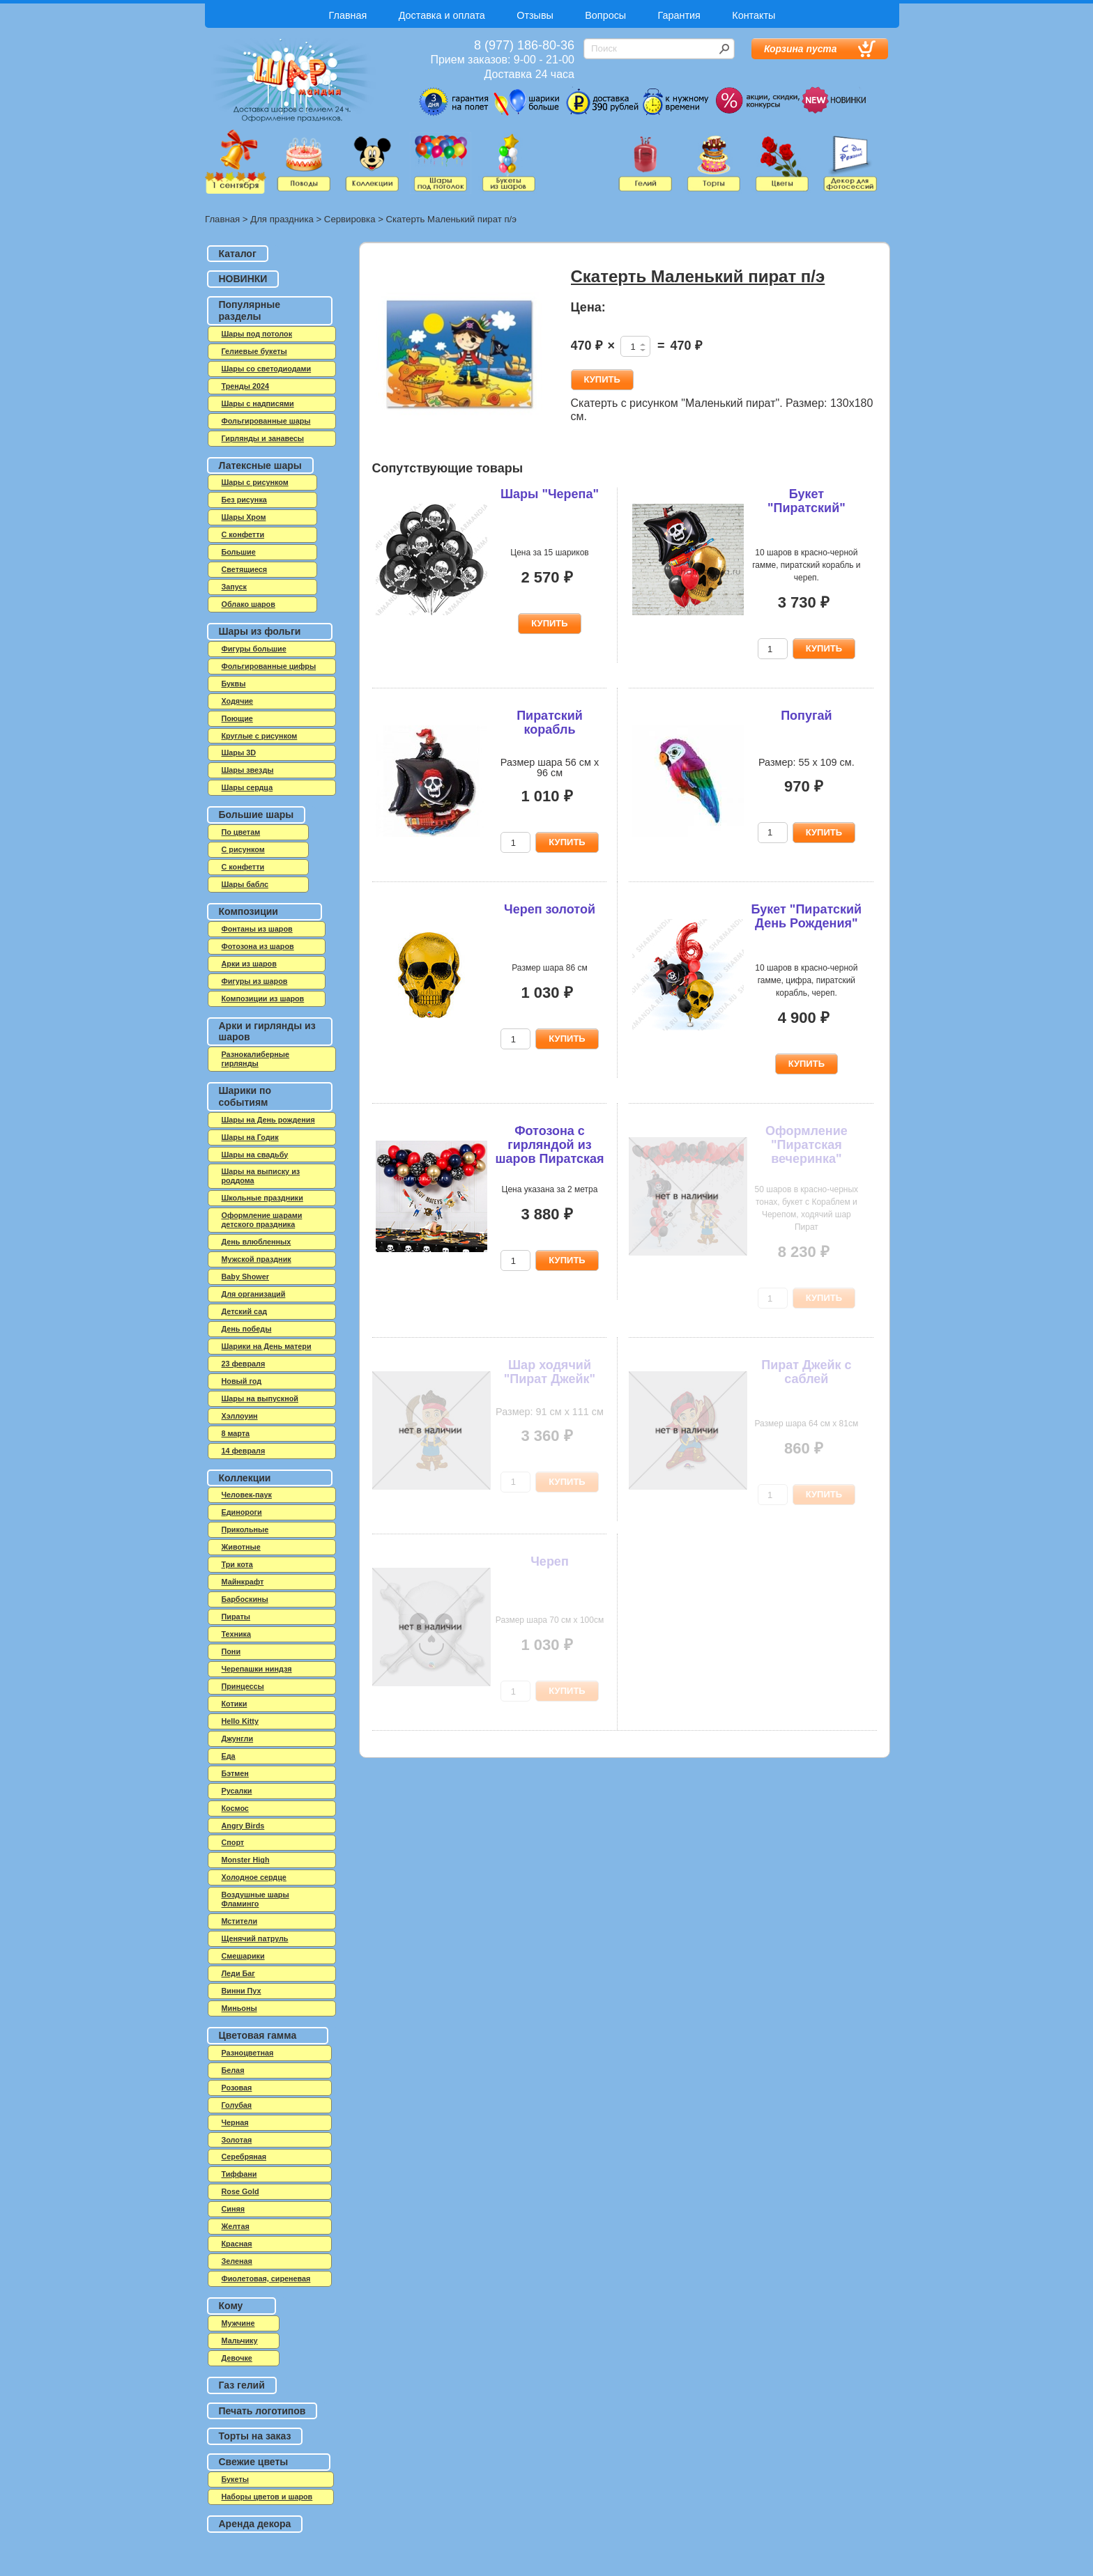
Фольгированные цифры (269, 666)
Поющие (237, 718)
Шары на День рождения (268, 1120)
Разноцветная (248, 2053)
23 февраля (244, 1363)
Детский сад (245, 1311)
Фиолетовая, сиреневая (266, 2278)
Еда (229, 1756)
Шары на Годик (250, 1137)
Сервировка (350, 219)
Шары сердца (247, 787)
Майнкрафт (243, 1582)
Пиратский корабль (550, 722)
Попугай (806, 716)
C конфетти (243, 534)
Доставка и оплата (442, 15)
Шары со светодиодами (267, 368)
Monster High (246, 1860)
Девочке (237, 2358)
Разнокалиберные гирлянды (256, 1058)
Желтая (236, 2226)
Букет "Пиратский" (806, 501)
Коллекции (245, 1477)
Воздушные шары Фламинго (255, 1899)
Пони (231, 1651)
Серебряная (244, 2156)
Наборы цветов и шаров (267, 2496)
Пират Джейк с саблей (806, 1372)
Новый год (242, 1381)
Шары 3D (239, 752)
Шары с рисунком (255, 482)
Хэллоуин (240, 1416)
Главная (348, 15)
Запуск (234, 587)
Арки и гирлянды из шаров (267, 1031)
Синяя (233, 2209)
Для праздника (282, 219)
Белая (233, 2070)
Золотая (237, 2140)
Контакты (753, 15)
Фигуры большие (254, 649)
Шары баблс (245, 884)
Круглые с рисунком (260, 736)
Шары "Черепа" (549, 494)
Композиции (248, 911)
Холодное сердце (254, 1877)
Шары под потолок (257, 334)
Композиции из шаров (263, 998)
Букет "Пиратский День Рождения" (806, 916)
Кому (231, 2305)
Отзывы (535, 15)
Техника (237, 1634)
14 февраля (244, 1451)
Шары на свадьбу (255, 1154)
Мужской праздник (256, 1259)
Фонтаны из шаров (257, 929)
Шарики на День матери (267, 1346)
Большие (239, 552)
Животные (241, 1547)
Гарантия (679, 15)
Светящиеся (245, 569)
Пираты (236, 1616)
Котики (234, 1703)
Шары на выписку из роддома (261, 1176)
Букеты (235, 2479)
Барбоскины (245, 1599)
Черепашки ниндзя (257, 1669)
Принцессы (243, 1686)
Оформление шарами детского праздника (262, 1219)
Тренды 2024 (245, 386)
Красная (237, 2243)
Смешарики (243, 1956)
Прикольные (245, 1529)
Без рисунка (244, 499)
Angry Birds (243, 1825)
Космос (235, 1808)
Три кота (237, 1564)
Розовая (237, 2087)
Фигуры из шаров (255, 981)
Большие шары (256, 814)
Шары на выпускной (260, 1398)
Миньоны (239, 2008)
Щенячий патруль (255, 1938)
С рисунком (243, 849)
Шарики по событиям (245, 1096)
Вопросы (605, 15)
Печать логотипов (262, 2410)
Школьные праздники (262, 1198)
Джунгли (238, 1738)
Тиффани (239, 2174)
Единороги (242, 1512)
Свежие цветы (254, 2461)
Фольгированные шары (266, 421)
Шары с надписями (258, 403)
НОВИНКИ (243, 278)
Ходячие (238, 701)
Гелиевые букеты (254, 351)
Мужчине (238, 2323)
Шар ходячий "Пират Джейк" (549, 1372)
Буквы (234, 683)
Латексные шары (260, 465)
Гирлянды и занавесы (263, 438)
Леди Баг (238, 1973)
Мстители (240, 1921)
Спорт (233, 1842)
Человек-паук (247, 1494)
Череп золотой (549, 909)
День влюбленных (256, 1241)
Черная (235, 2122)
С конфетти (243, 867)
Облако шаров (248, 604)
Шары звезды (248, 770)
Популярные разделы (249, 310)
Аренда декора (255, 2523)
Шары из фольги (260, 631)
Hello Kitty (240, 1721)
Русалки (237, 1791)
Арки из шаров (249, 963)
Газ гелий (242, 2385)
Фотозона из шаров (258, 946)
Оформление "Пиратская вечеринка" (806, 1145)
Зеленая (237, 2261)
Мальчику (240, 2340)
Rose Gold (240, 2191)
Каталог (238, 253)
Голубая (237, 2105)
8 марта (236, 1433)
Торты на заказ (255, 2436)
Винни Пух (241, 1991)
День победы (247, 1329)
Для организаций (254, 1294)
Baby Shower (245, 1276)
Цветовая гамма (258, 2035)
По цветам (241, 832)
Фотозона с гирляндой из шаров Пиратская (549, 1145)
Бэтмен (235, 1773)
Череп (549, 1561)
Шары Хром (244, 517)
